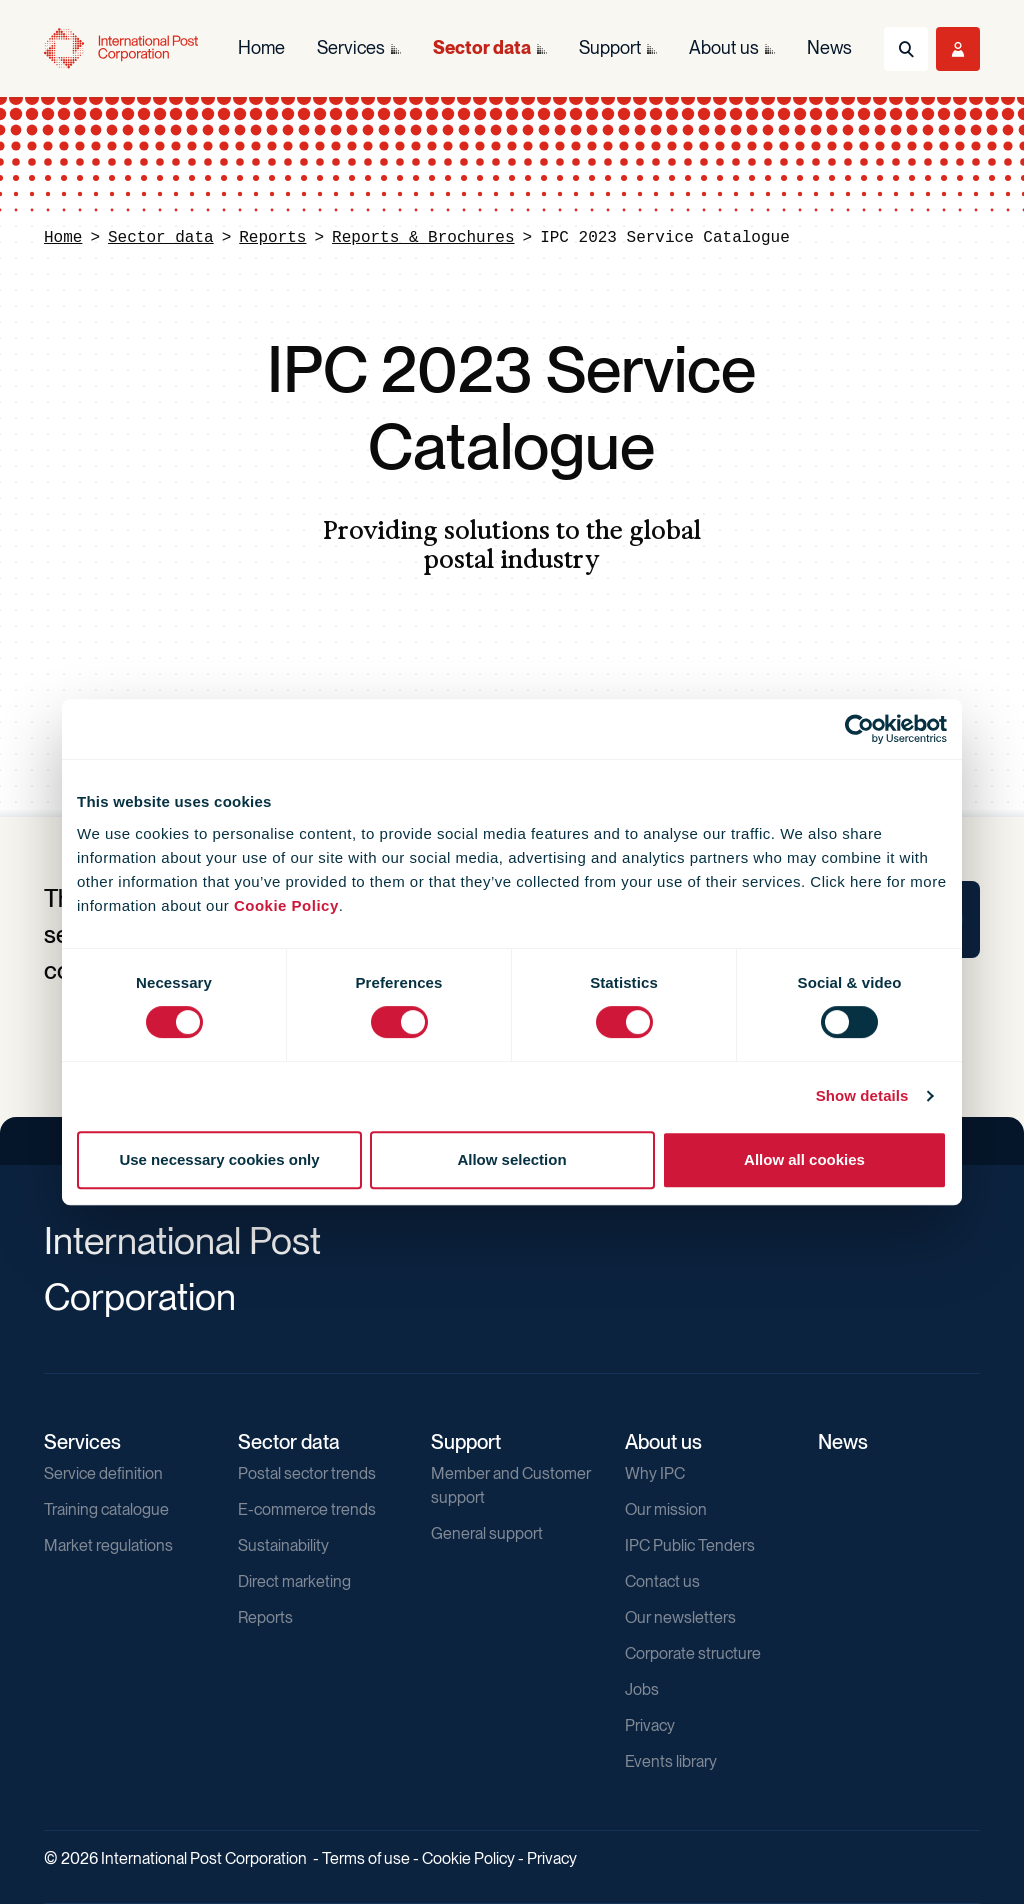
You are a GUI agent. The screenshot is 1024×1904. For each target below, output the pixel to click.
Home (63, 238)
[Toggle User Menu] (958, 49)
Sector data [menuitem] (482, 47)
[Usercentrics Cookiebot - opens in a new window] (859, 729)
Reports (272, 238)
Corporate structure (693, 1653)
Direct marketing (294, 1581)
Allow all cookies (804, 1159)
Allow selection (511, 1159)
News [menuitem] (829, 47)
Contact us (662, 1581)
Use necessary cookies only (219, 1159)
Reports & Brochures (423, 238)
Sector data (161, 238)
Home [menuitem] (261, 47)
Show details (862, 1095)
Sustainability (283, 1545)
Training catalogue (106, 1509)
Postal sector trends (307, 1473)
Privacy (650, 1725)
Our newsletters (680, 1617)
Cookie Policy (286, 905)
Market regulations (108, 1545)
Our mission (666, 1509)
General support (487, 1533)
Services (82, 1442)
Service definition (103, 1473)
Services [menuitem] (351, 47)
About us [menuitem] (724, 47)
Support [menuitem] (610, 47)
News (843, 1442)
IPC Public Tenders (690, 1545)
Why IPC (655, 1473)
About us (663, 1442)
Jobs (642, 1689)
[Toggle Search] (906, 49)
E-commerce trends (307, 1509)
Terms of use (366, 1858)
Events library (671, 1761)
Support (466, 1442)
